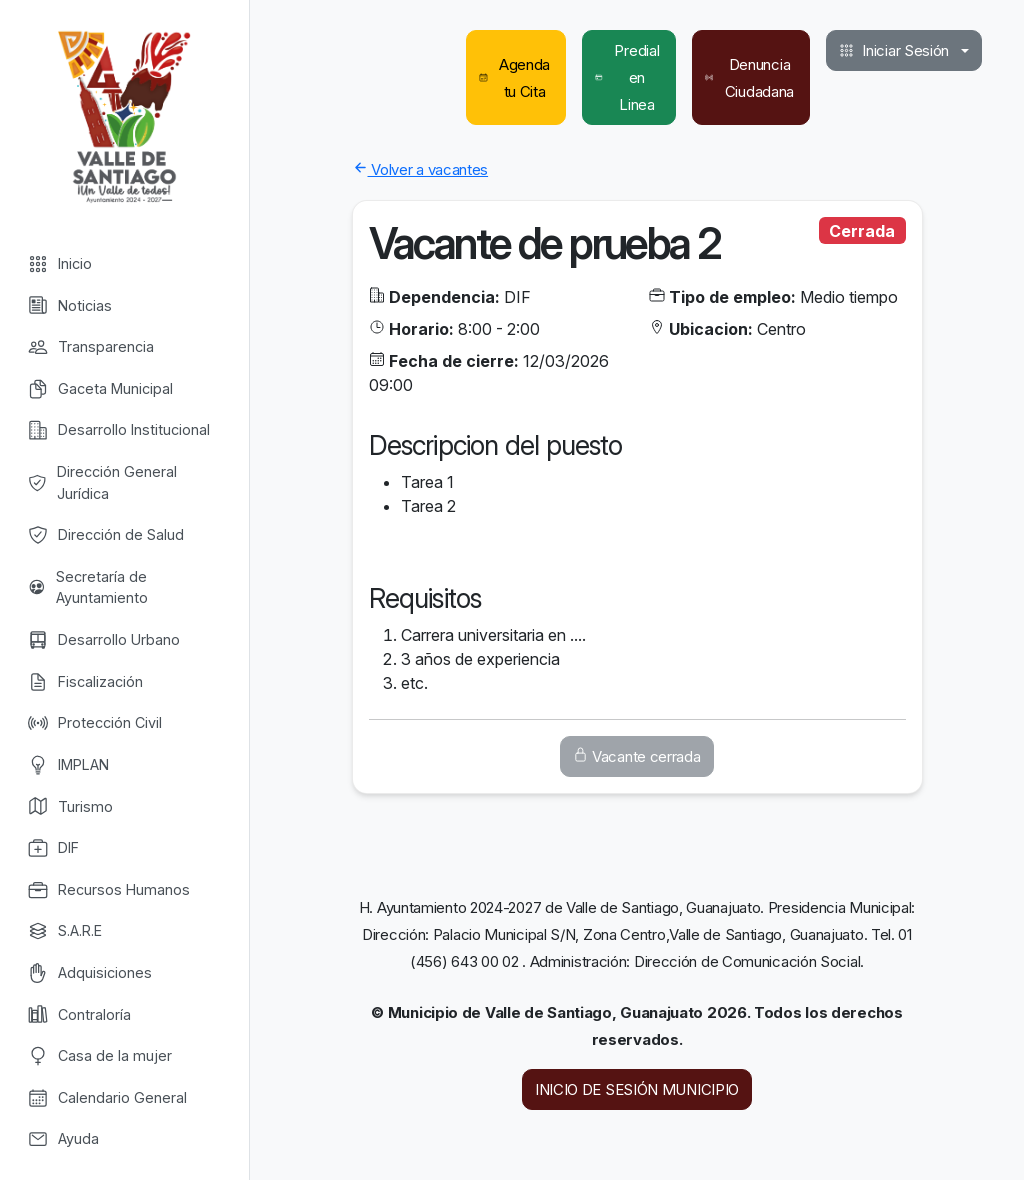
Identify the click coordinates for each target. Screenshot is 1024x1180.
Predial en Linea (627, 77)
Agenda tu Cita (514, 78)
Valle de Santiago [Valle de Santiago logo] (124, 115)
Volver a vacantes (421, 169)
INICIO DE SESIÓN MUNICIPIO (637, 1089)
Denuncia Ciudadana (749, 78)
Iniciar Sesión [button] (894, 50)
